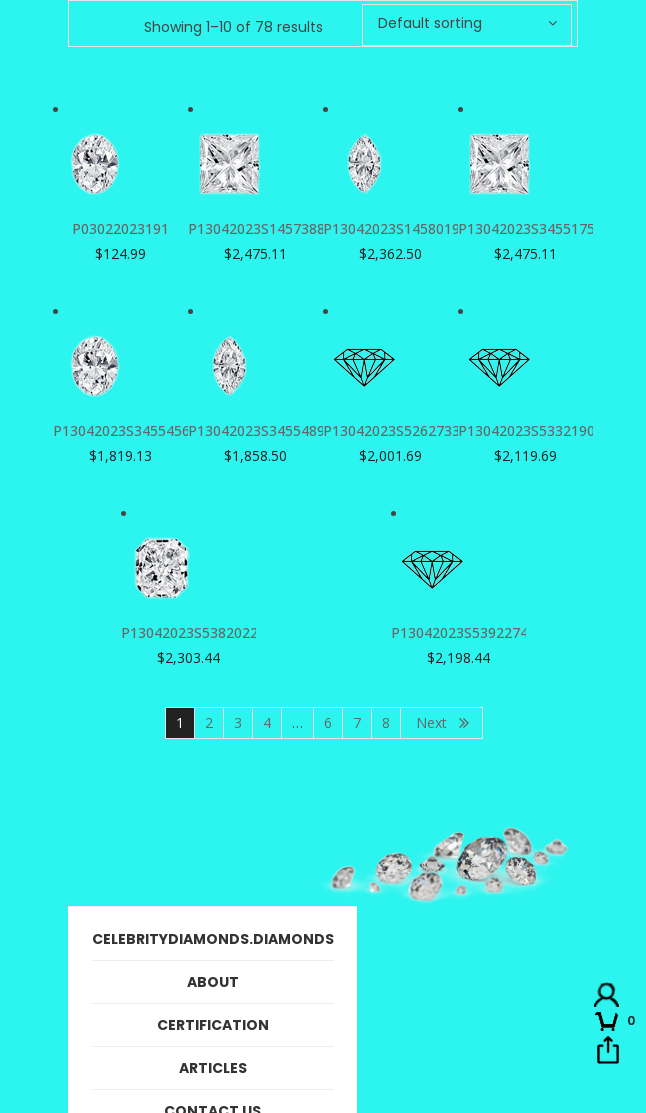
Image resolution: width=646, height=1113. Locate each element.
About (213, 982)
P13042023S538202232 (197, 632)
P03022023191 (120, 228)
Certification (213, 1025)
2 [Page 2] (209, 722)
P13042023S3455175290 (538, 228)
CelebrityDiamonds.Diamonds (213, 939)
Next (431, 722)
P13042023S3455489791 (268, 430)
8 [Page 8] (386, 722)
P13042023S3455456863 (133, 430)
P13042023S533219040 (534, 430)
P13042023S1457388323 (268, 228)
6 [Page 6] (328, 722)
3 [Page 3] (238, 722)
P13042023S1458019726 (403, 228)
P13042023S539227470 (467, 632)
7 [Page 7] (357, 722)
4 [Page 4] (267, 722)
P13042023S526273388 (399, 430)
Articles (213, 1068)
